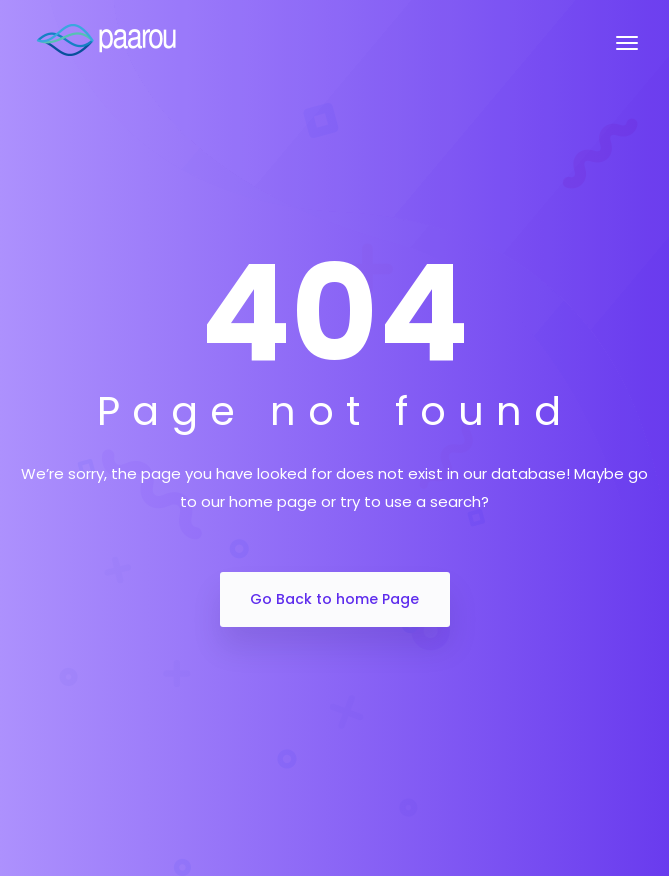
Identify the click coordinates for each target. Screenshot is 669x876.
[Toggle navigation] (627, 53)
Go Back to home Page (334, 599)
